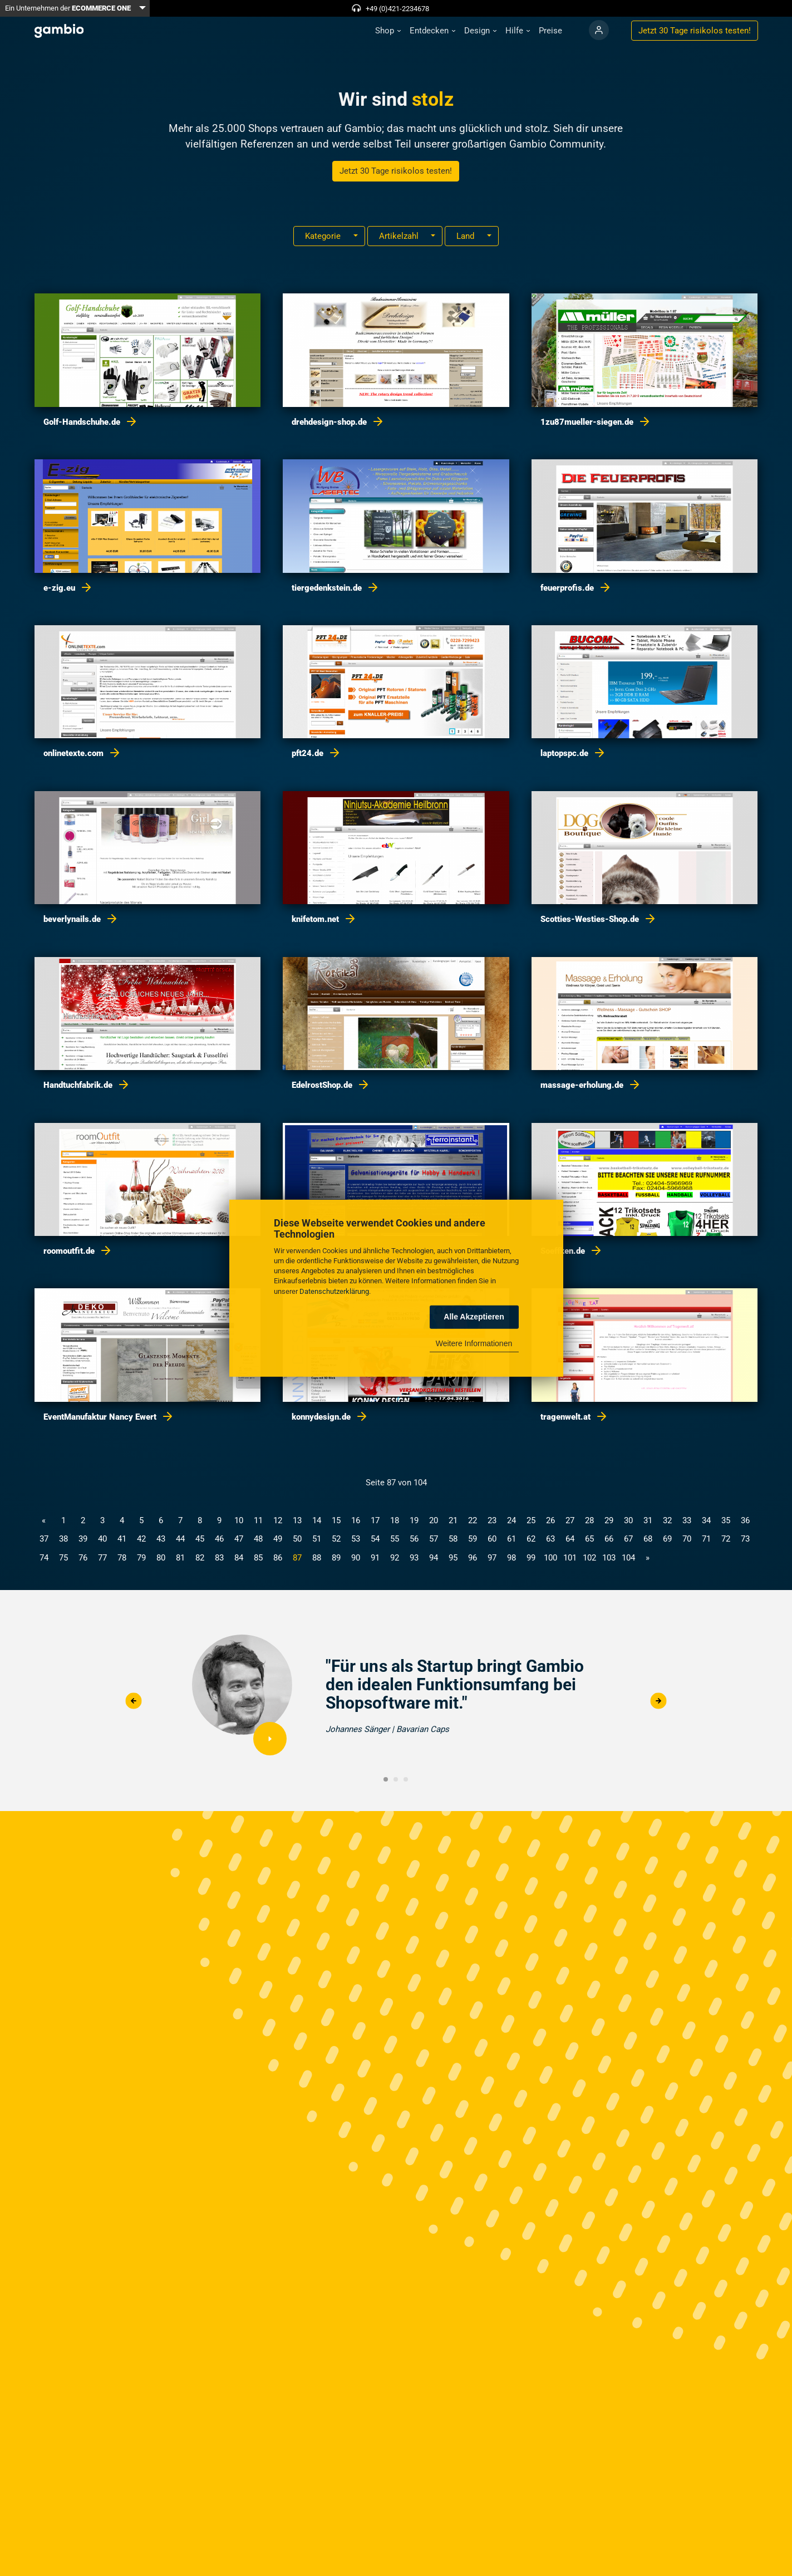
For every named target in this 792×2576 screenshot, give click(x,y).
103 (609, 1558)
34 (706, 1520)
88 (316, 1558)
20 (433, 1520)
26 (550, 1520)
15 (336, 1520)
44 (180, 1539)
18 (394, 1520)
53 (355, 1539)
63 (550, 1539)
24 (511, 1520)
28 (589, 1520)
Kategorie (324, 236)
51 (316, 1539)
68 (647, 1539)
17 (375, 1520)
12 (277, 1520)
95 (453, 1558)
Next (658, 1700)
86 (277, 1558)
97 (492, 1558)
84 (238, 1558)
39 (82, 1539)
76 (82, 1558)
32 (667, 1520)
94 (433, 1558)
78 (121, 1558)
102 (589, 1558)
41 (121, 1539)
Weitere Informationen (474, 1343)
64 (569, 1539)
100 (550, 1558)
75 (63, 1558)
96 (472, 1558)
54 (375, 1539)
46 (219, 1539)
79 (141, 1558)
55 (394, 1539)
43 (160, 1539)
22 (472, 1520)
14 (316, 1520)
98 (511, 1558)
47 (238, 1539)
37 (44, 1539)
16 (355, 1520)
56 (414, 1539)
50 (297, 1539)
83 (219, 1558)
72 (725, 1539)
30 (628, 1520)
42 (141, 1539)
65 (589, 1539)
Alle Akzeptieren (474, 1316)
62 (531, 1539)
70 (686, 1539)
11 (258, 1520)
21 (453, 1520)
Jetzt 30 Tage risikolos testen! (396, 171)
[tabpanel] (396, 1701)
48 (258, 1539)
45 (199, 1539)
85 (258, 1558)
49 (277, 1539)
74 (44, 1558)
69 (667, 1539)
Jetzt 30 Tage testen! (694, 31)
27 (569, 1520)
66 (608, 1539)
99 (531, 1558)
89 (336, 1558)
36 (745, 1520)
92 (394, 1558)
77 (102, 1558)
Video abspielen (270, 1738)
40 (102, 1539)
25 (531, 1520)
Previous (133, 1700)
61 (511, 1539)
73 (745, 1539)
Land (466, 236)
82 (199, 1558)
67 (628, 1539)
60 (492, 1539)
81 (180, 1558)
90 (355, 1558)
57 (433, 1539)
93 (414, 1558)
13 (297, 1520)
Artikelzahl (400, 236)
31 (647, 1520)
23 (492, 1520)
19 (414, 1520)
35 (725, 1520)
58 (453, 1539)
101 (570, 1558)
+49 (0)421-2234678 (397, 8)
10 (238, 1520)
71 (706, 1539)
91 (375, 1558)
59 (472, 1539)
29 (608, 1520)
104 (628, 1558)
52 (336, 1539)
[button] (388, 31)
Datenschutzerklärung (334, 1291)
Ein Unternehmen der (68, 8)
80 (160, 1558)
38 (63, 1539)
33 (686, 1520)
